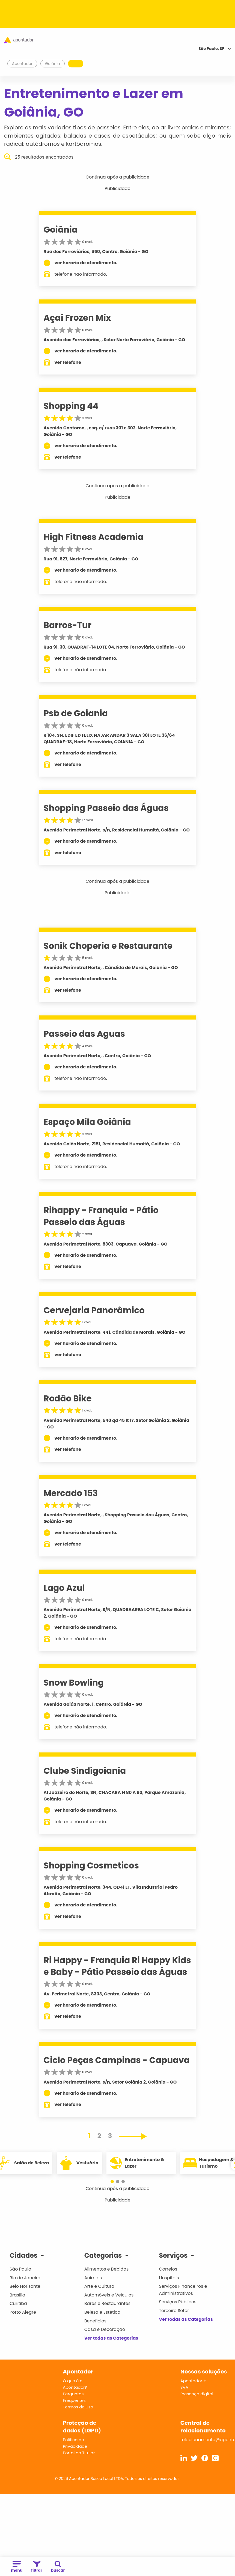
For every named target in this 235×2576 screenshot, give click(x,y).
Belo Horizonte (25, 2286)
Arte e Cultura (99, 2286)
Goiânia (61, 230)
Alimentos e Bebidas (106, 2269)
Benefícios (95, 2321)
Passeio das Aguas (84, 1034)
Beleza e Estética (102, 2312)
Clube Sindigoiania (85, 1771)
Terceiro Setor (174, 2310)
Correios (168, 2269)
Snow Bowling (74, 1683)
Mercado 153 (71, 1493)
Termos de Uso (78, 2407)
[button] (112, 2181)
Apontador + (193, 2381)
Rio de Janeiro (25, 2278)
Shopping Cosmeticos (91, 1865)
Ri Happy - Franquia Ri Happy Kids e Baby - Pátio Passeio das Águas (117, 1966)
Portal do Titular (79, 2453)
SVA (184, 2387)
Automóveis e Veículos (109, 2295)
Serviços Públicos (177, 2302)
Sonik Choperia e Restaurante (108, 946)
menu (16, 2567)
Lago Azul (64, 1588)
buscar (58, 2567)
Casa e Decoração (104, 2329)
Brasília (17, 2295)
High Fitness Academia (94, 537)
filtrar (36, 2567)
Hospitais (169, 2278)
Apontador (22, 63)
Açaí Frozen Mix (77, 318)
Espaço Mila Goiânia (87, 1122)
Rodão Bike (68, 1398)
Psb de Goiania (76, 713)
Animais (93, 2278)
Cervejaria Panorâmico (94, 1310)
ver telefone (68, 362)
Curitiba (18, 2303)
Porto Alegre (23, 2312)
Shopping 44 (71, 406)
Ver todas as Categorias (111, 2338)
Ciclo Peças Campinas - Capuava (117, 2060)
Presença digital (196, 2394)
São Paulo (20, 2269)
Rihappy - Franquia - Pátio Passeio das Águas (101, 1216)
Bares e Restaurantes (107, 2303)
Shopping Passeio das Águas (106, 808)
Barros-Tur (68, 625)
